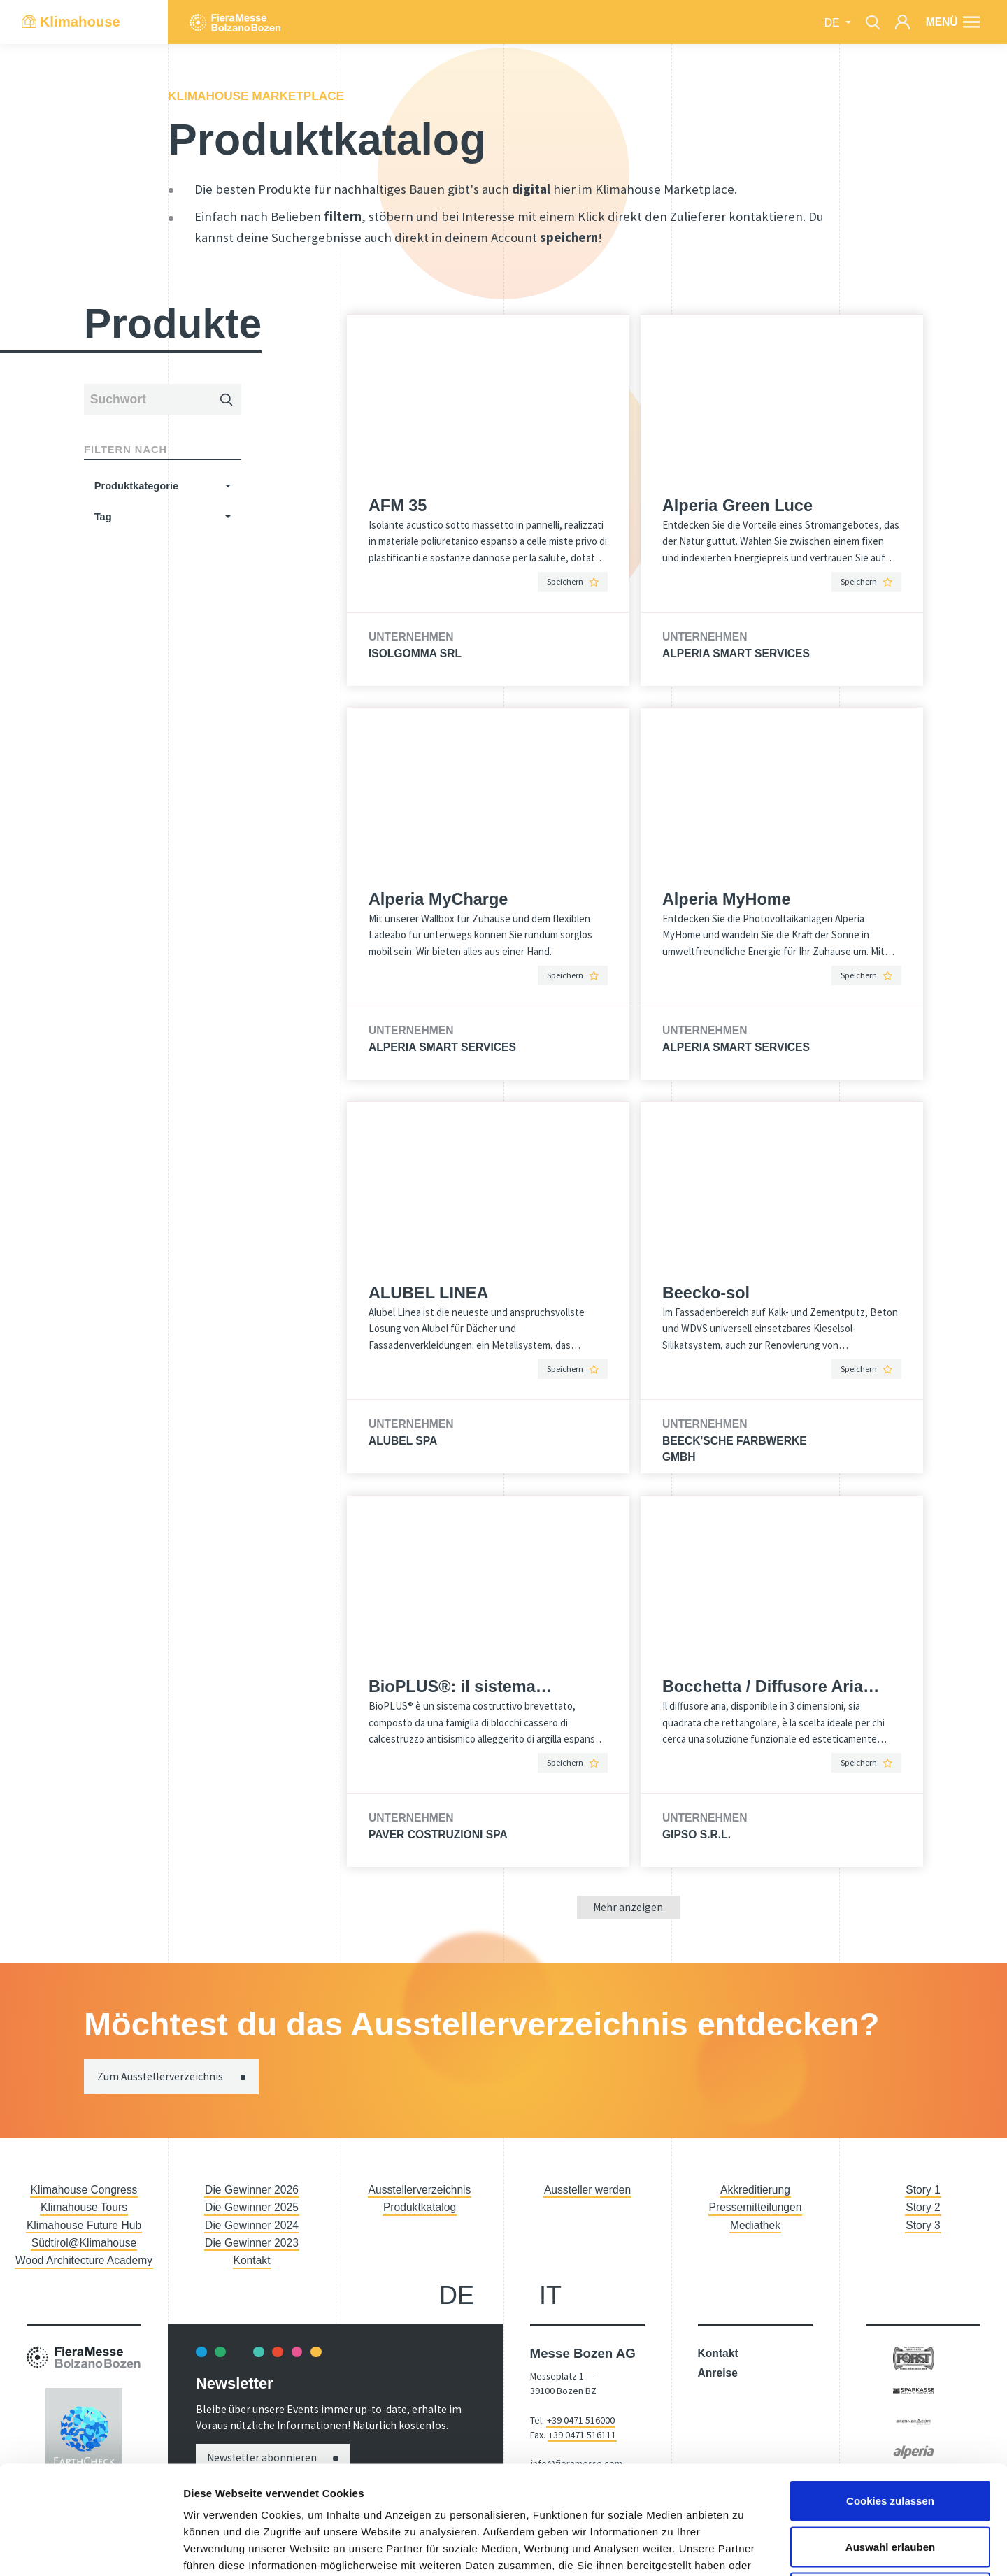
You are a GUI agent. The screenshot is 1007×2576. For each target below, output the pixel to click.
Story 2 (923, 2207)
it (550, 2295)
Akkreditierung (755, 2190)
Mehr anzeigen (628, 1907)
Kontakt (252, 2260)
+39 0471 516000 (581, 2420)
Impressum (716, 2547)
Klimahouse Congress (84, 2190)
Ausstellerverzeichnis (420, 2190)
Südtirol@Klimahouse (83, 2243)
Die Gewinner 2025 (252, 2207)
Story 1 (923, 2190)
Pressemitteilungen (755, 2207)
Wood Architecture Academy (83, 2260)
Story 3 (923, 2225)
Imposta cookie (824, 2547)
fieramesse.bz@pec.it (576, 2478)
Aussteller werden (587, 2190)
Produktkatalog (419, 2207)
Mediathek (755, 2225)
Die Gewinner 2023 (252, 2243)
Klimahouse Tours (84, 2207)
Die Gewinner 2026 (252, 2190)
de (833, 23)
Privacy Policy (766, 2547)
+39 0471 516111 (582, 2434)
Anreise (718, 2373)
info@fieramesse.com (576, 2463)
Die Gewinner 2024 (252, 2225)
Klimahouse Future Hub (84, 2225)
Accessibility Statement (580, 2507)
